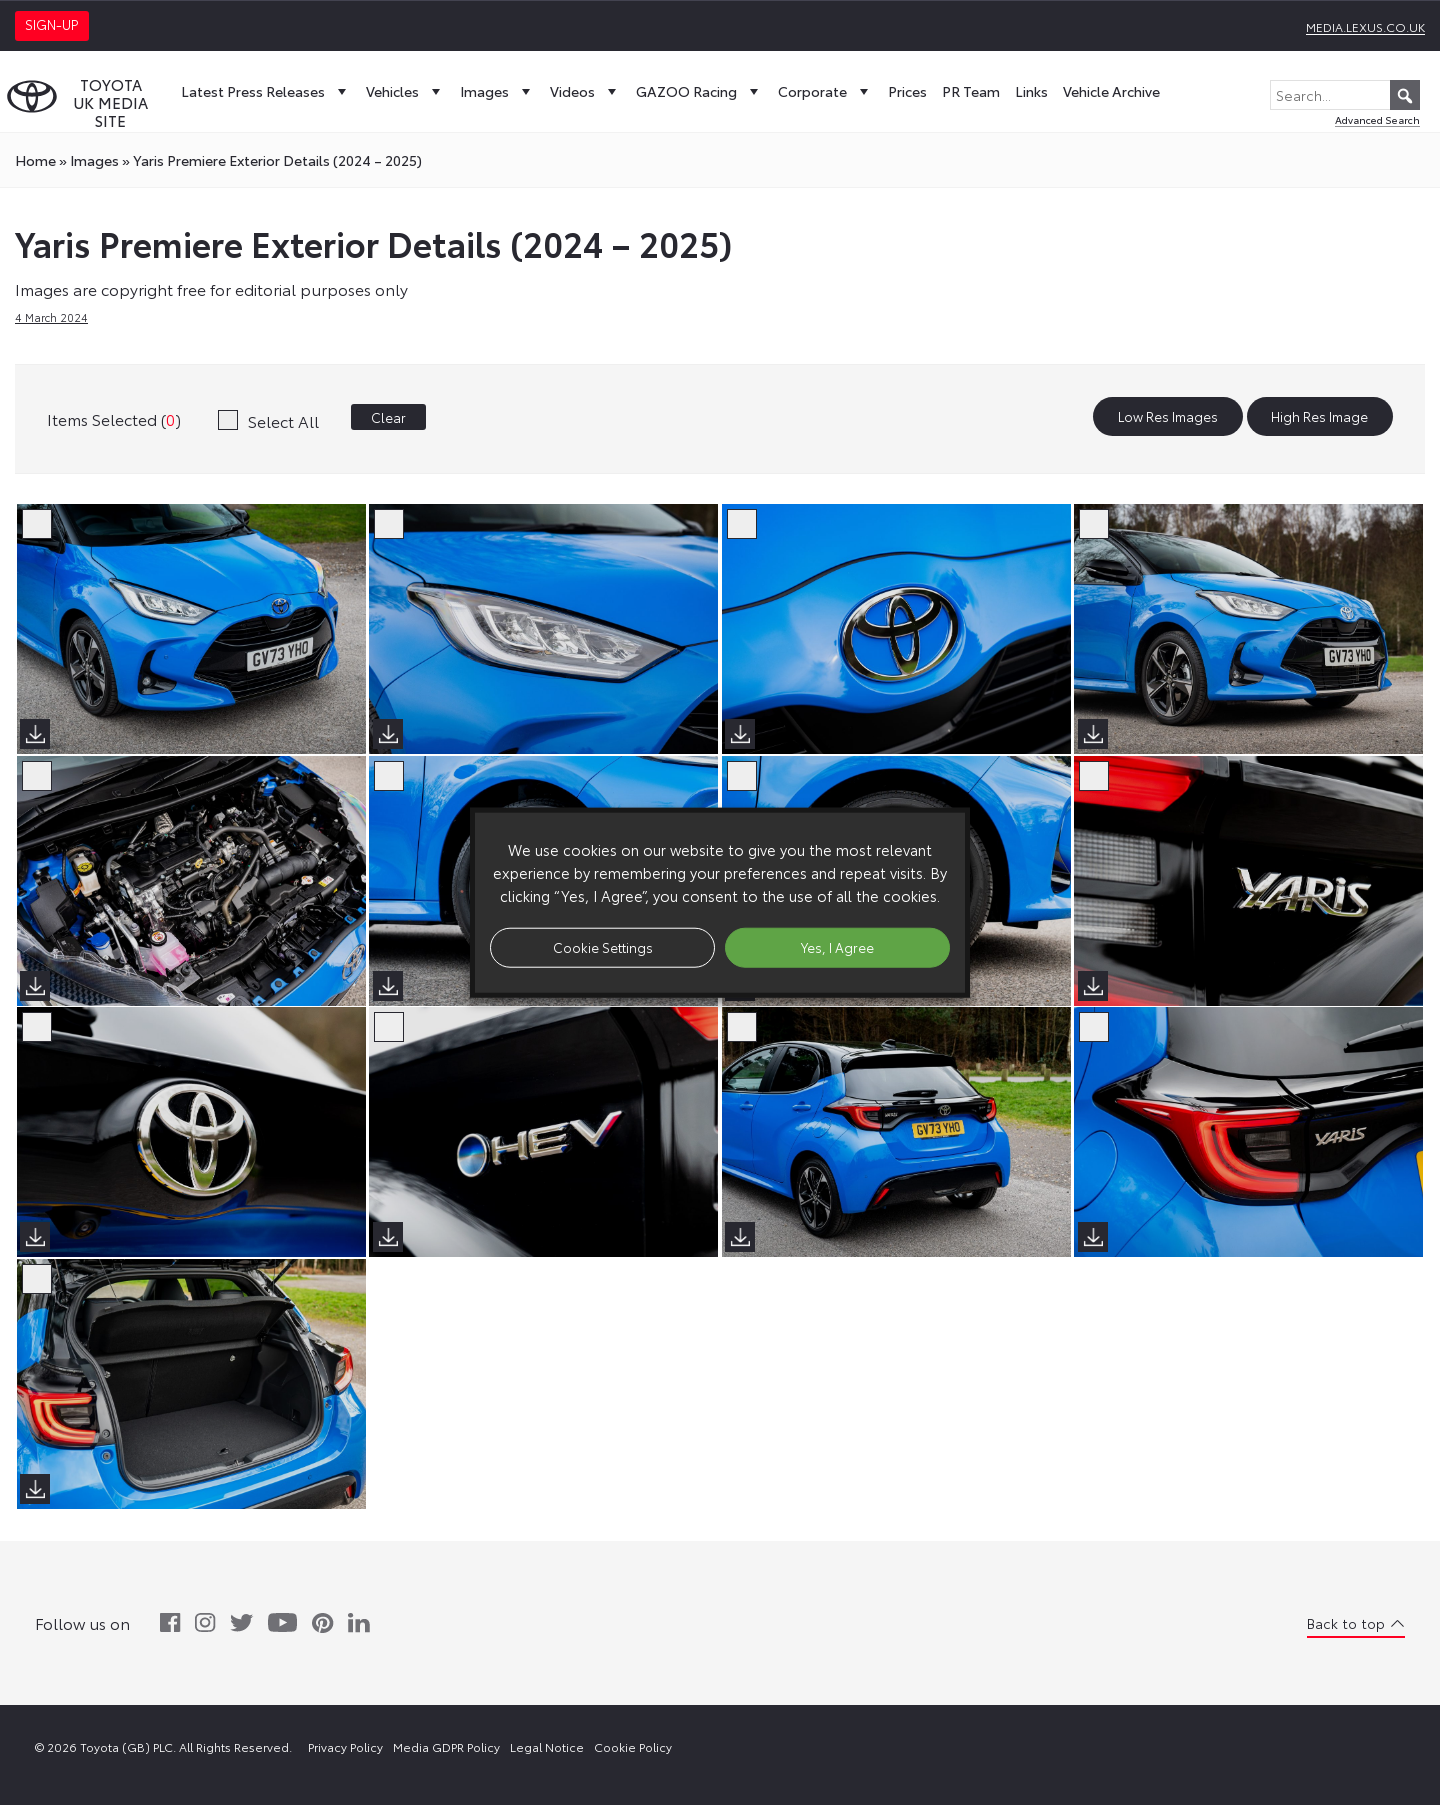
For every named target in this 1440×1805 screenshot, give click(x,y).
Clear (388, 417)
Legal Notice (547, 1746)
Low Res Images (1168, 417)
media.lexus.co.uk (1365, 26)
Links (1031, 91)
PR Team (971, 91)
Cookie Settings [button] (603, 947)
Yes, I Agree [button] (837, 947)
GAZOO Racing (699, 91)
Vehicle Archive (1111, 91)
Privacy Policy (345, 1746)
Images (497, 91)
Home (35, 160)
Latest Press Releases (266, 91)
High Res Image (1319, 417)
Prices (907, 91)
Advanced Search (1377, 119)
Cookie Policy (633, 1746)
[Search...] (1345, 95)
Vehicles (405, 91)
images (94, 160)
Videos (585, 91)
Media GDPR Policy (446, 1746)
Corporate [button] (825, 91)
